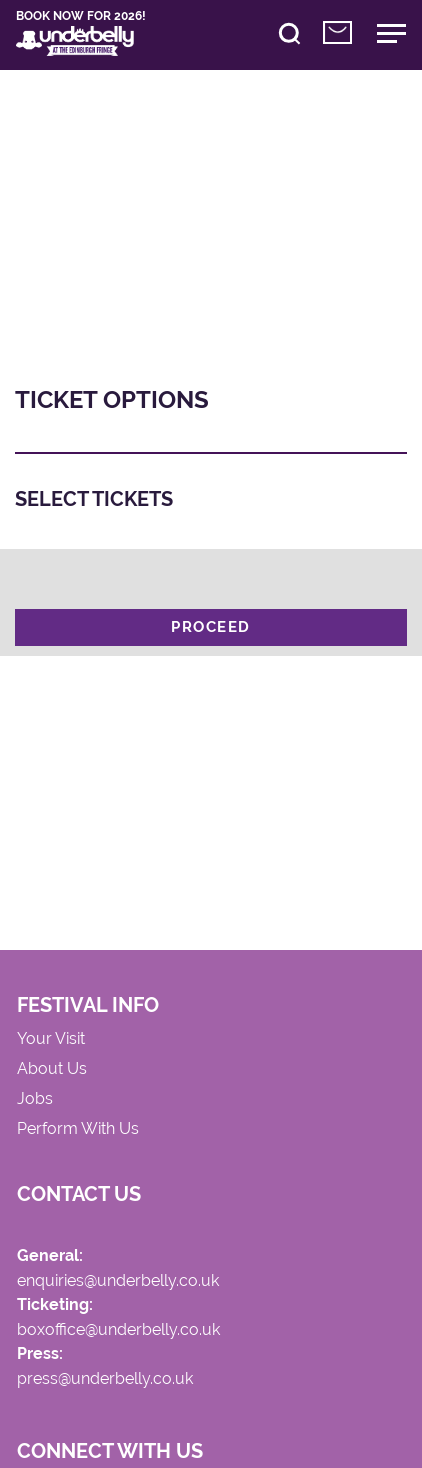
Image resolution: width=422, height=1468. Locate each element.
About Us (53, 1072)
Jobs (36, 1103)
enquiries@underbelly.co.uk (119, 1286)
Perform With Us (79, 1133)
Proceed (211, 629)
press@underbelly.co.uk (106, 1386)
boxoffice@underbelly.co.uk (119, 1336)
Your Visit (52, 1042)
